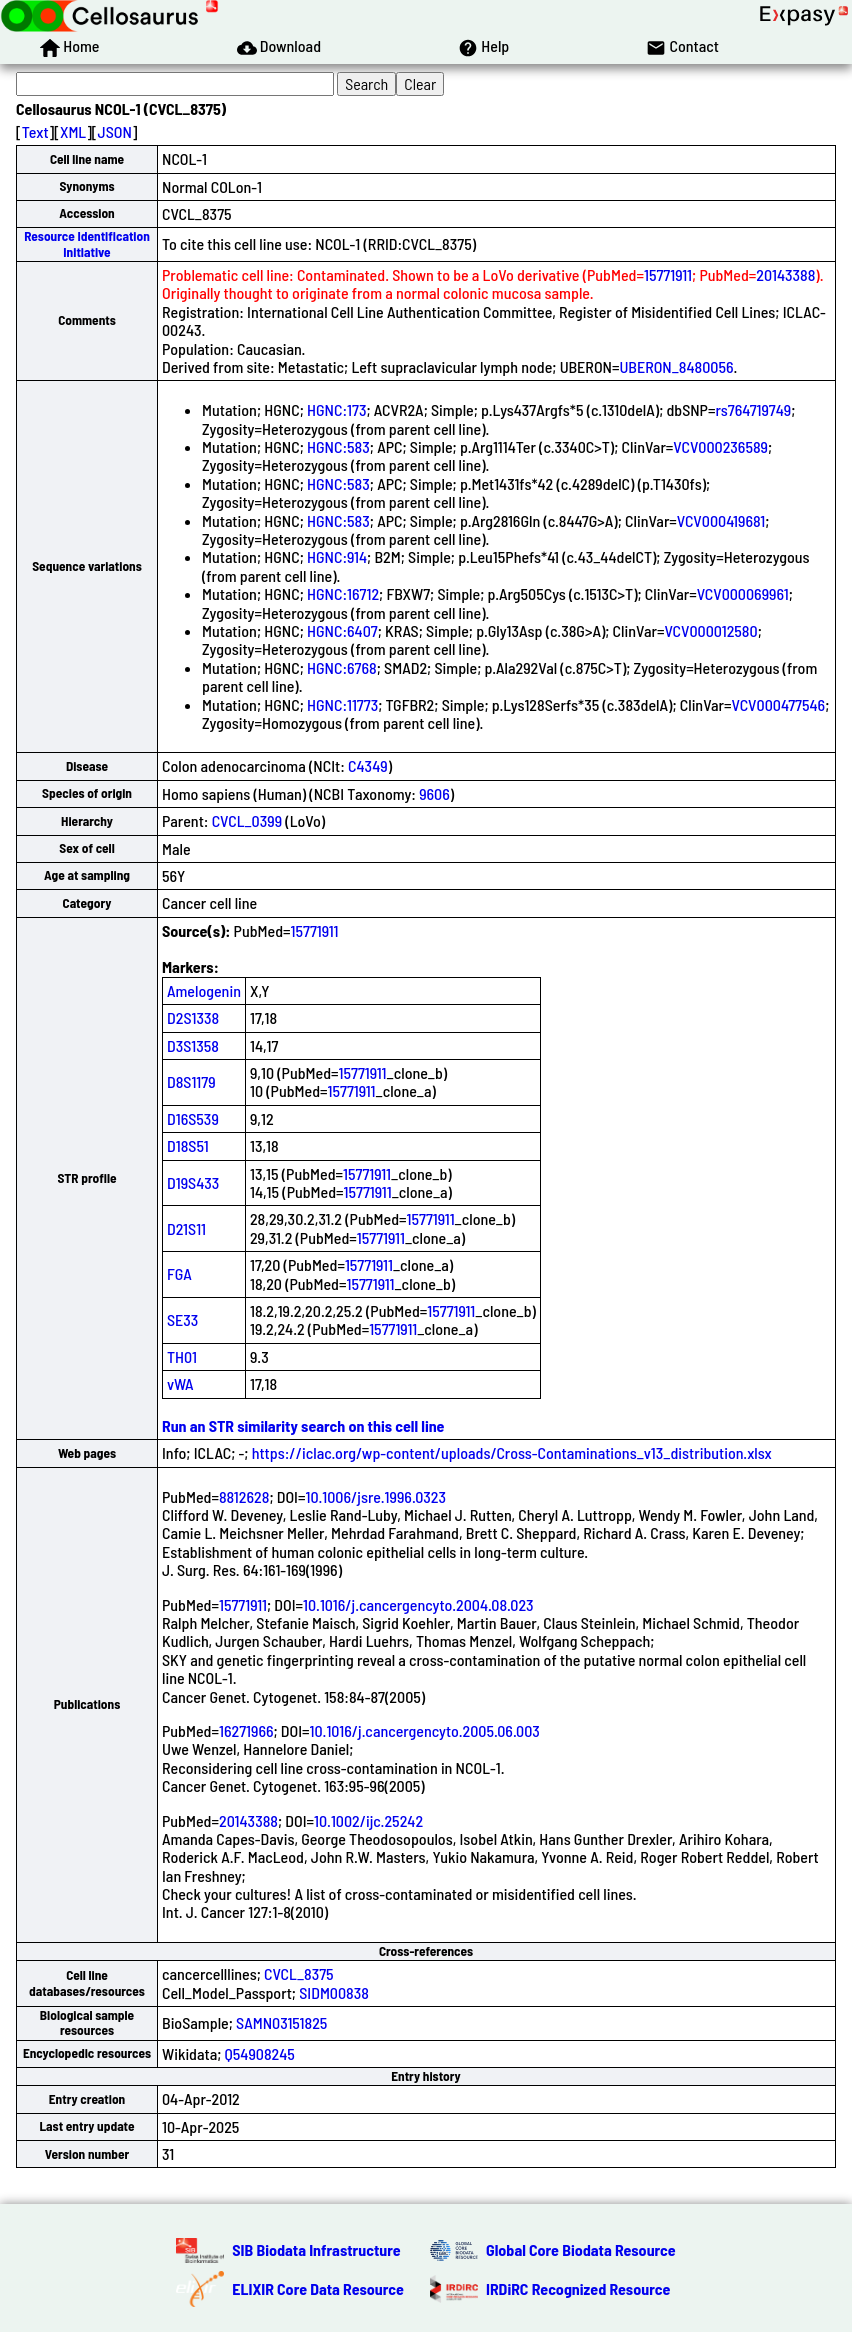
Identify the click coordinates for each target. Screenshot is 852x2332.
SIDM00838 (334, 1992)
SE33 (182, 1319)
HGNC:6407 (342, 630)
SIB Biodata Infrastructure (316, 2249)
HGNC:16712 (343, 593)
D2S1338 (193, 1017)
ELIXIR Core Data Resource (318, 2288)
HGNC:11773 (342, 704)
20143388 (785, 274)
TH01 (182, 1356)
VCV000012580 (710, 630)
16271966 (246, 1730)
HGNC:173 (336, 409)
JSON (115, 131)
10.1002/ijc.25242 (368, 1820)
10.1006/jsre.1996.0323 (375, 1496)
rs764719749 (753, 409)
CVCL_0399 (247, 820)
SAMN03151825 (281, 2022)
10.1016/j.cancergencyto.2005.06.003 (425, 1730)
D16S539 (193, 1118)
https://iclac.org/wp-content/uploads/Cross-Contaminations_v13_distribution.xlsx (512, 1452)
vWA (180, 1383)
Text (35, 131)
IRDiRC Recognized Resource (578, 2288)
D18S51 (188, 1145)
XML (73, 131)
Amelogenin (204, 990)
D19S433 (193, 1182)
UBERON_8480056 (676, 366)
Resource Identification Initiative (87, 243)
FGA (179, 1273)
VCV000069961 (743, 593)
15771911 (668, 274)
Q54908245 (260, 2053)
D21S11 (186, 1228)
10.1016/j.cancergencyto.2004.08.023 (418, 1604)
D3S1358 (193, 1045)
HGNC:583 (338, 446)
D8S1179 (191, 1081)
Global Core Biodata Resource (581, 2249)
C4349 (368, 765)
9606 (434, 793)
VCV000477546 (779, 704)
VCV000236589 (720, 446)
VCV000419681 (721, 520)
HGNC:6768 (342, 667)
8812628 (244, 1496)
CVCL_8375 (299, 1973)
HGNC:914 (337, 556)
